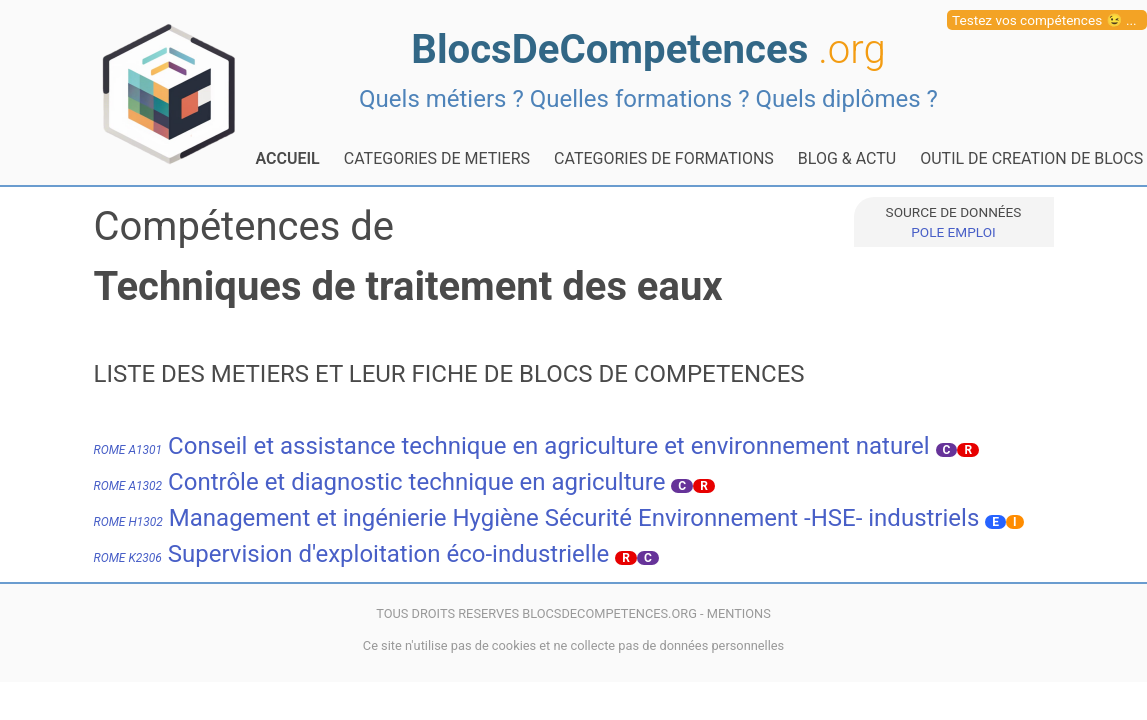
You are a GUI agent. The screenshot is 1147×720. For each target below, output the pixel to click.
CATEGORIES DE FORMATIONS (664, 158)
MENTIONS (739, 613)
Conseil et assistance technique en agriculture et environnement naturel (512, 446)
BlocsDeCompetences (648, 49)
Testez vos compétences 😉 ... (1044, 20)
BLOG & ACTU (847, 158)
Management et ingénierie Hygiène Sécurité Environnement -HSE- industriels (537, 518)
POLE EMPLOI (953, 232)
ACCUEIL (288, 158)
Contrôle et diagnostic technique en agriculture (380, 482)
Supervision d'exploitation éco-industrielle (352, 554)
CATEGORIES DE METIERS (437, 158)
